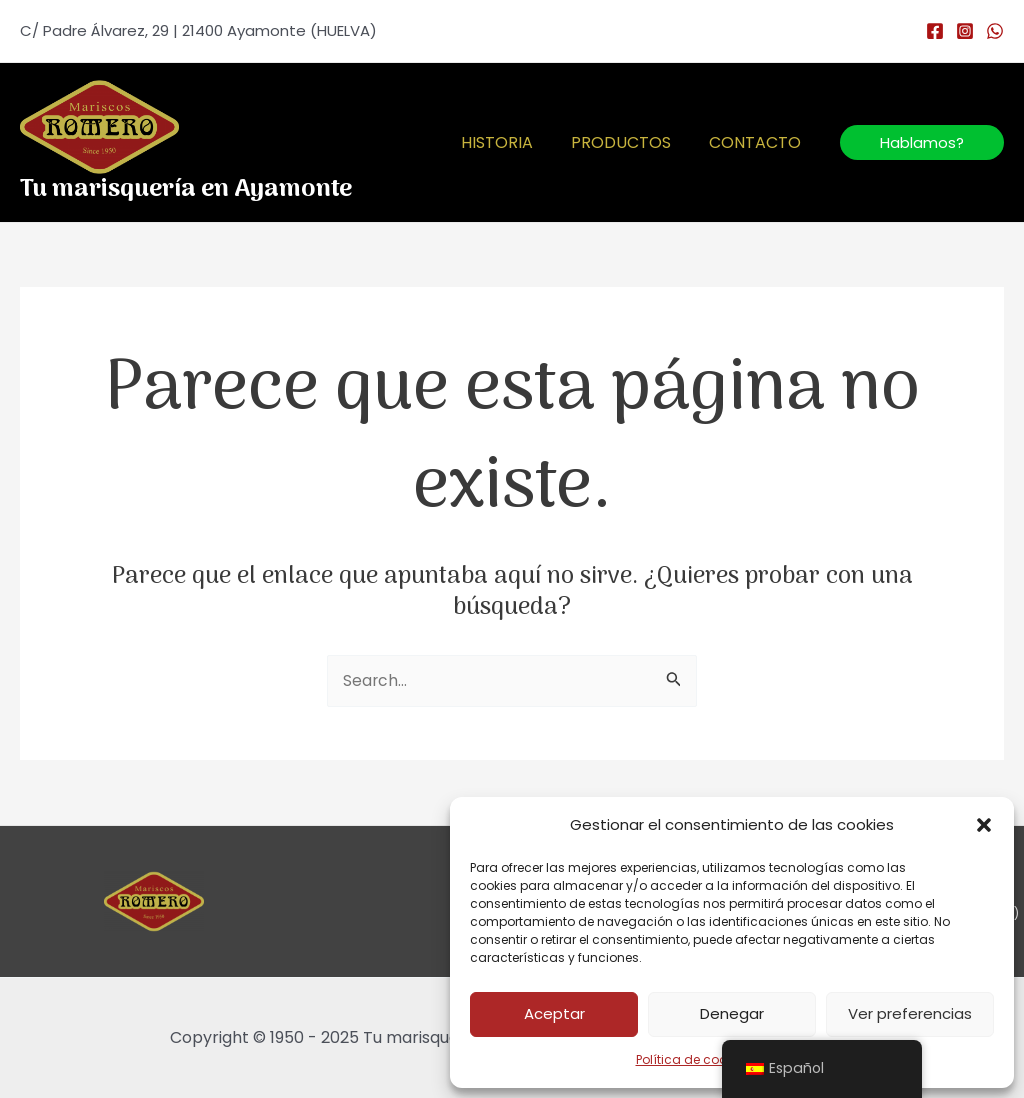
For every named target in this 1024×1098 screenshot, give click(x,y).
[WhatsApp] (995, 31)
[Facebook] (935, 31)
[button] (984, 825)
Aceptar (554, 1013)
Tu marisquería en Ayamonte (186, 189)
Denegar (732, 1013)
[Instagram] (965, 31)
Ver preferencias (910, 1013)
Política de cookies (693, 1059)
